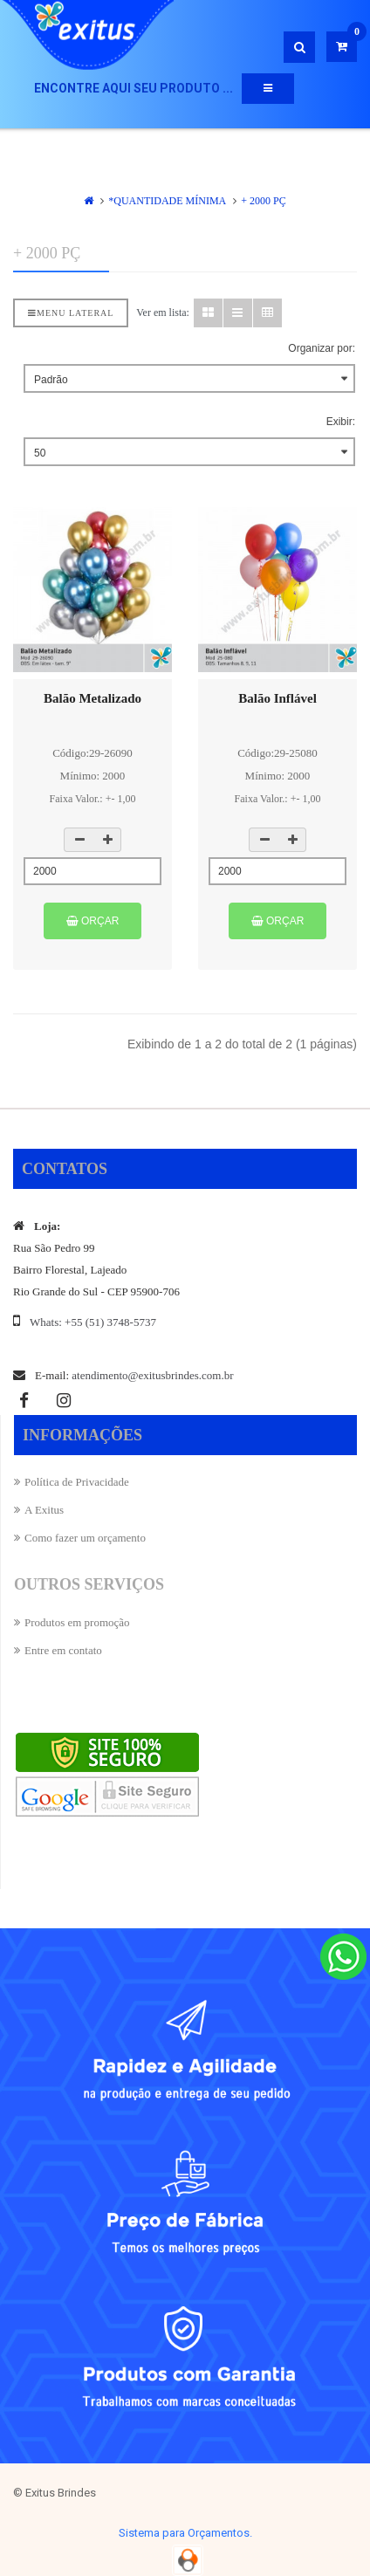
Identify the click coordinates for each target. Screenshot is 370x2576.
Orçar (93, 921)
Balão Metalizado (92, 698)
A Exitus (44, 1509)
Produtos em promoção (77, 1622)
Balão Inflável (277, 698)
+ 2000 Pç (263, 201)
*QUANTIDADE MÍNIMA (167, 201)
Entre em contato (63, 1650)
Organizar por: (321, 348)
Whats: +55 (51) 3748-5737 (93, 1322)
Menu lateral (70, 313)
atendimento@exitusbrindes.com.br (152, 1375)
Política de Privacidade (76, 1481)
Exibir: (340, 422)
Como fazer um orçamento (85, 1537)
